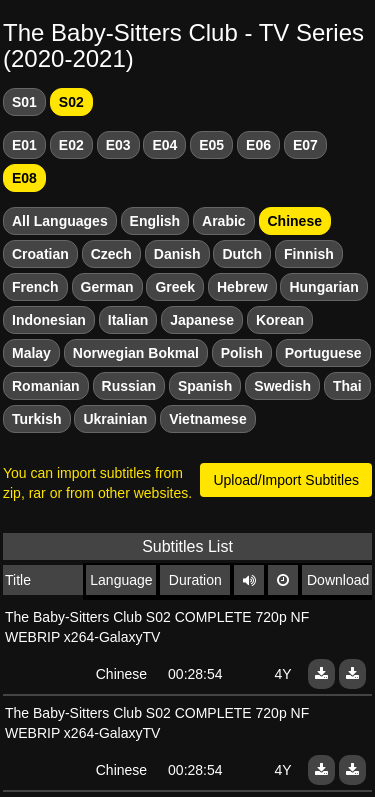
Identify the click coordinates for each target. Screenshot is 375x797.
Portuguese (323, 353)
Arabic (224, 221)
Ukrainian (115, 419)
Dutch (242, 254)
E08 (24, 178)
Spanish (205, 386)
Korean (280, 320)
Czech (111, 254)
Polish (242, 353)
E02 (71, 145)
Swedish (282, 386)
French (35, 287)
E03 (118, 145)
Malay (31, 353)
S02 (71, 102)
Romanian (46, 386)
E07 (305, 145)
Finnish (309, 254)
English (155, 221)
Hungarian (323, 287)
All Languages (60, 221)
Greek (175, 287)
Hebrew (242, 287)
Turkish (37, 419)
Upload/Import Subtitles (286, 480)
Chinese (295, 221)
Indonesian (49, 320)
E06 (258, 145)
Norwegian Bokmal (136, 353)
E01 (24, 145)
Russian (129, 386)
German (107, 287)
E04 (164, 145)
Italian (128, 320)
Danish (177, 254)
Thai (347, 386)
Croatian (40, 254)
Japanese (202, 320)
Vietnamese (208, 419)
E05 (211, 145)
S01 (24, 102)
